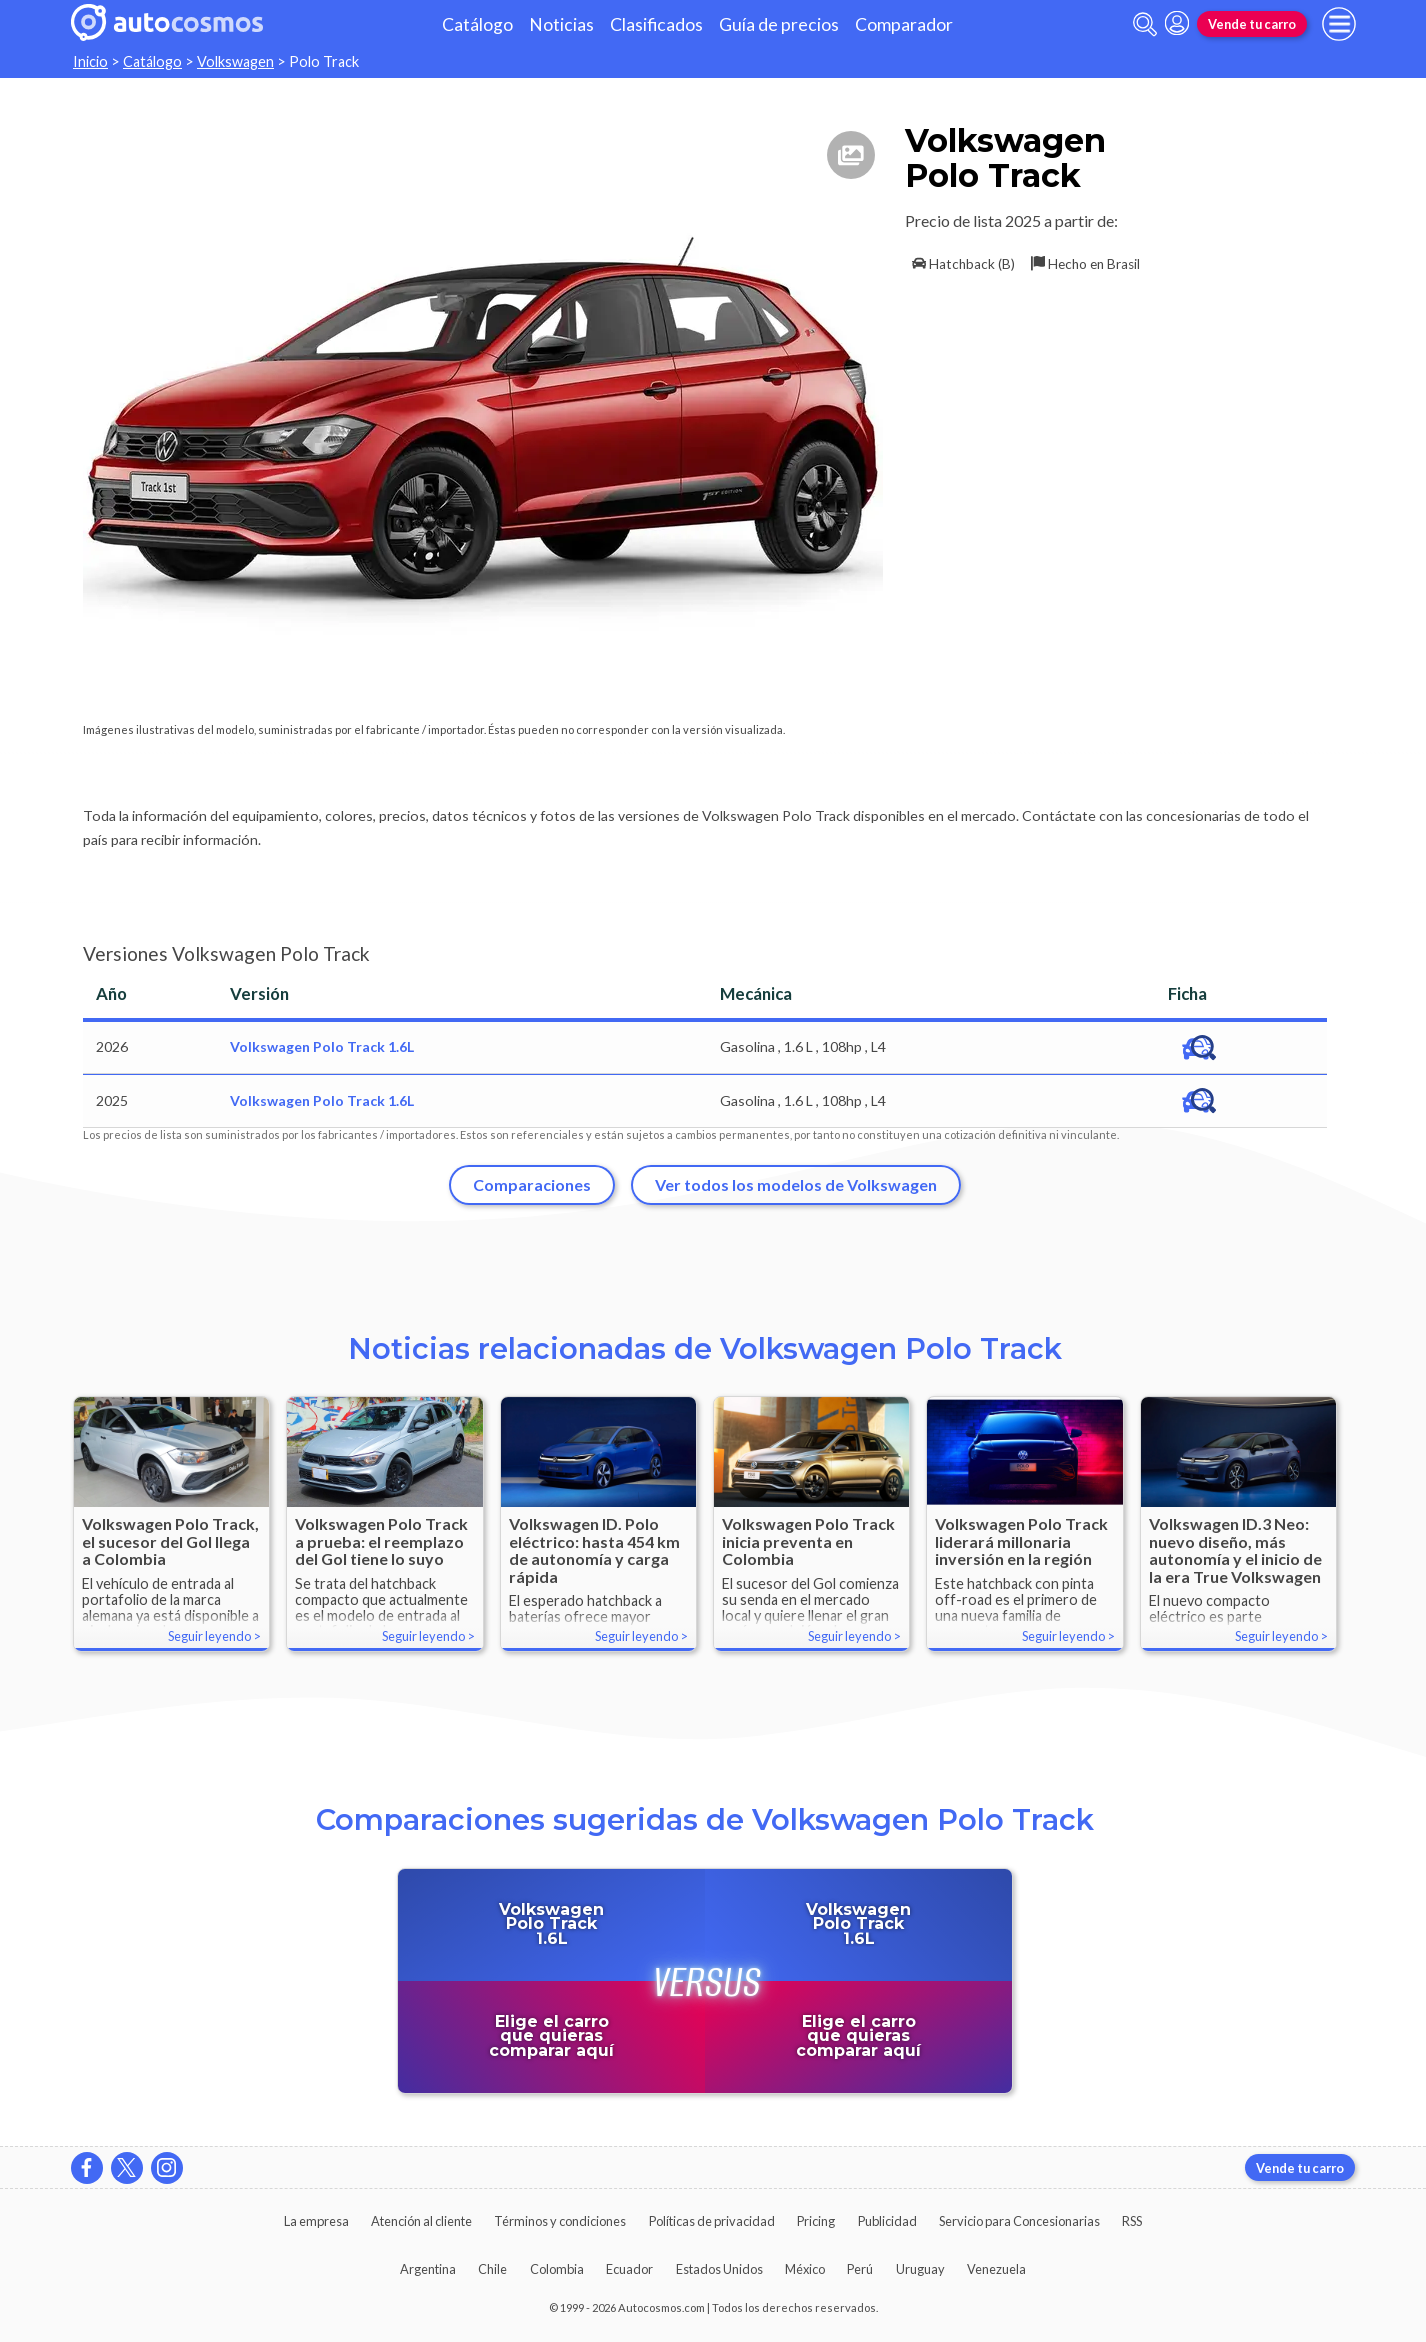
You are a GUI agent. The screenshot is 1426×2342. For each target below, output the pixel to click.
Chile (492, 2269)
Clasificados (656, 24)
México (805, 2269)
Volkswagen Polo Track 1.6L (322, 1046)
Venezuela (996, 2269)
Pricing (816, 2221)
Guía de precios (779, 24)
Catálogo (477, 24)
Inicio (90, 61)
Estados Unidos (719, 2269)
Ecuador (629, 2269)
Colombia (557, 2269)
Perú (860, 2269)
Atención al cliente (421, 2221)
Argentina (428, 2269)
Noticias (561, 24)
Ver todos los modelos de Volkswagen (796, 1184)
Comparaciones (532, 1184)
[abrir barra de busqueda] (1145, 24)
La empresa (316, 2221)
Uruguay (920, 2269)
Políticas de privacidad (712, 2221)
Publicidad (887, 2221)
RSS (1132, 2221)
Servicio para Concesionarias (1019, 2221)
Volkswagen (235, 61)
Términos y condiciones (560, 2221)
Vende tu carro (1252, 24)
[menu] (1339, 24)
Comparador (904, 24)
